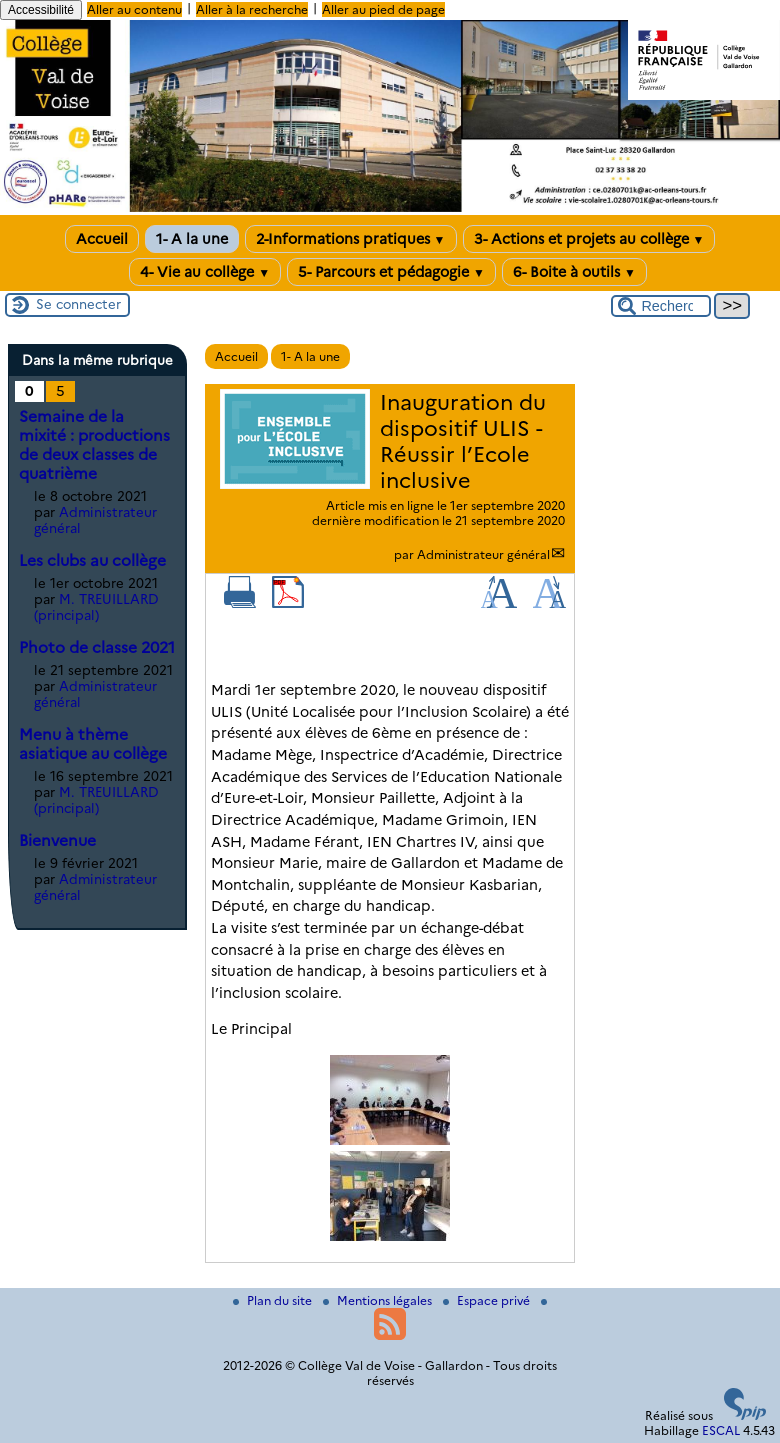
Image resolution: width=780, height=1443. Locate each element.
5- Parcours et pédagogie (391, 272)
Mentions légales (379, 1300)
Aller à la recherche (252, 9)
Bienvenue (57, 840)
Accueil (102, 239)
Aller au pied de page (383, 9)
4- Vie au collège (205, 272)
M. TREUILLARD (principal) (96, 607)
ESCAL (721, 1430)
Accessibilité (41, 10)
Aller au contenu (134, 9)
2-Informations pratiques (351, 239)
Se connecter (78, 304)
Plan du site (274, 1300)
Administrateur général (483, 554)
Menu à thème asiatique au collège (93, 744)
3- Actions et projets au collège (589, 239)
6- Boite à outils (574, 272)
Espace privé (488, 1300)
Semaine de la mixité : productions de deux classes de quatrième (94, 445)
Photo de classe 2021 (97, 647)
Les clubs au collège (92, 560)
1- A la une (192, 239)
